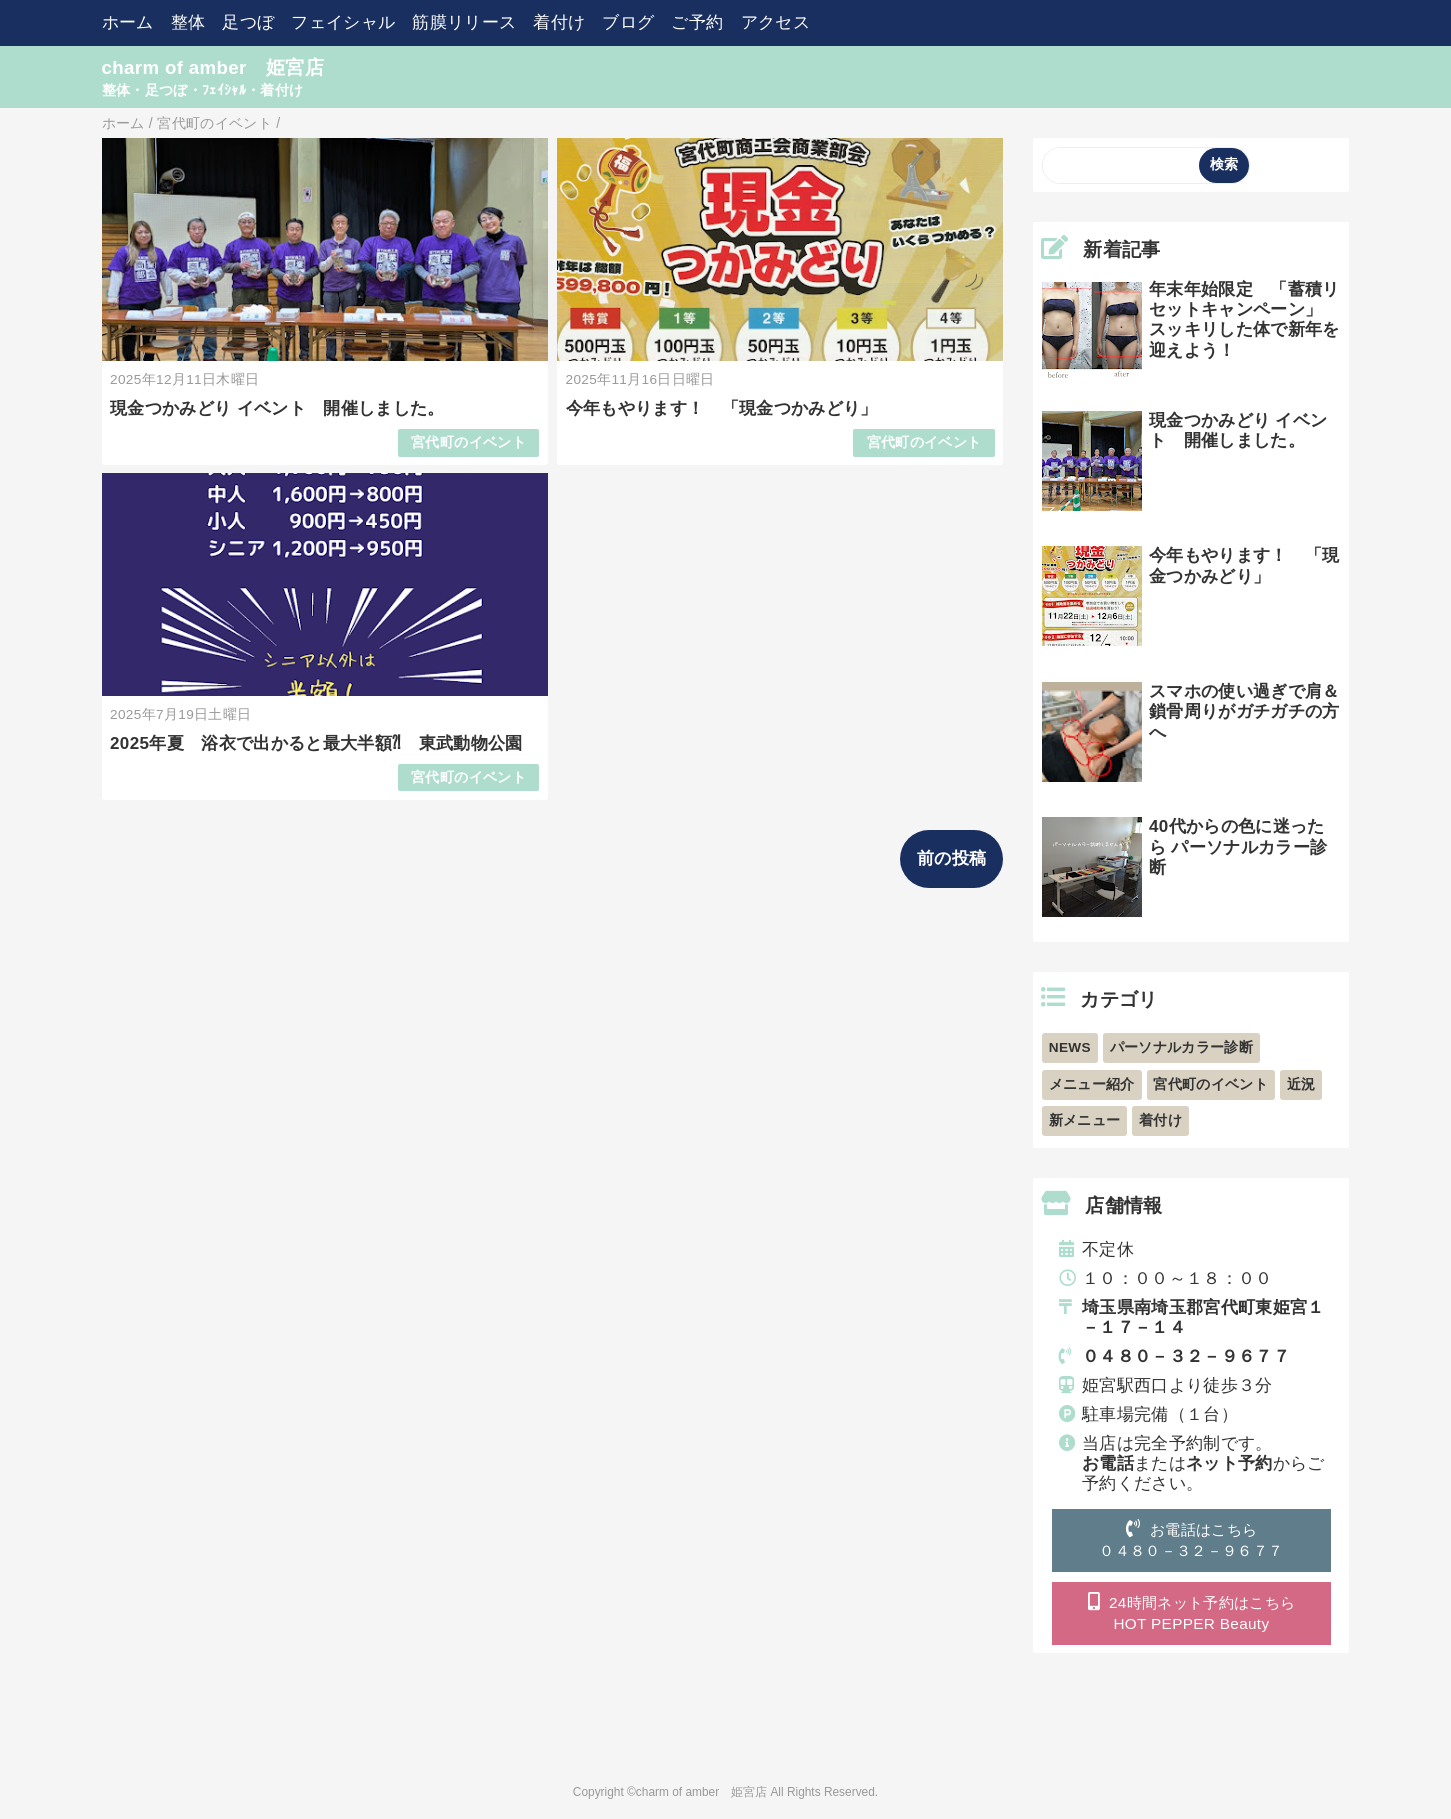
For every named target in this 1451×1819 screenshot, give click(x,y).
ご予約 (697, 22)
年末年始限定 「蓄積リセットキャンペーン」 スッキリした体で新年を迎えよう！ (1244, 320)
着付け (559, 22)
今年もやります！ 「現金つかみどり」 (722, 408)
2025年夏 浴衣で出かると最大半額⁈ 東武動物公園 (316, 743)
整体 (188, 22)
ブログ (628, 22)
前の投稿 (951, 858)
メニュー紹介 (1092, 1084)
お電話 (1108, 1463)
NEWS (1070, 1047)
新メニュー (1085, 1120)
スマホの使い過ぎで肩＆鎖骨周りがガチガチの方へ (1244, 712)
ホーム (128, 22)
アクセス (775, 22)
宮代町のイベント (468, 442)
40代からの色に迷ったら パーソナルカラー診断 (1238, 847)
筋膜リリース (464, 22)
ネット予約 (1229, 1463)
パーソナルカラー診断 (1181, 1047)
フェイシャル (343, 22)
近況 (1301, 1084)
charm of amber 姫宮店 (213, 67)
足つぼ (248, 22)
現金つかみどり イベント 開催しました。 (277, 408)
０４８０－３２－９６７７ (1186, 1356)
